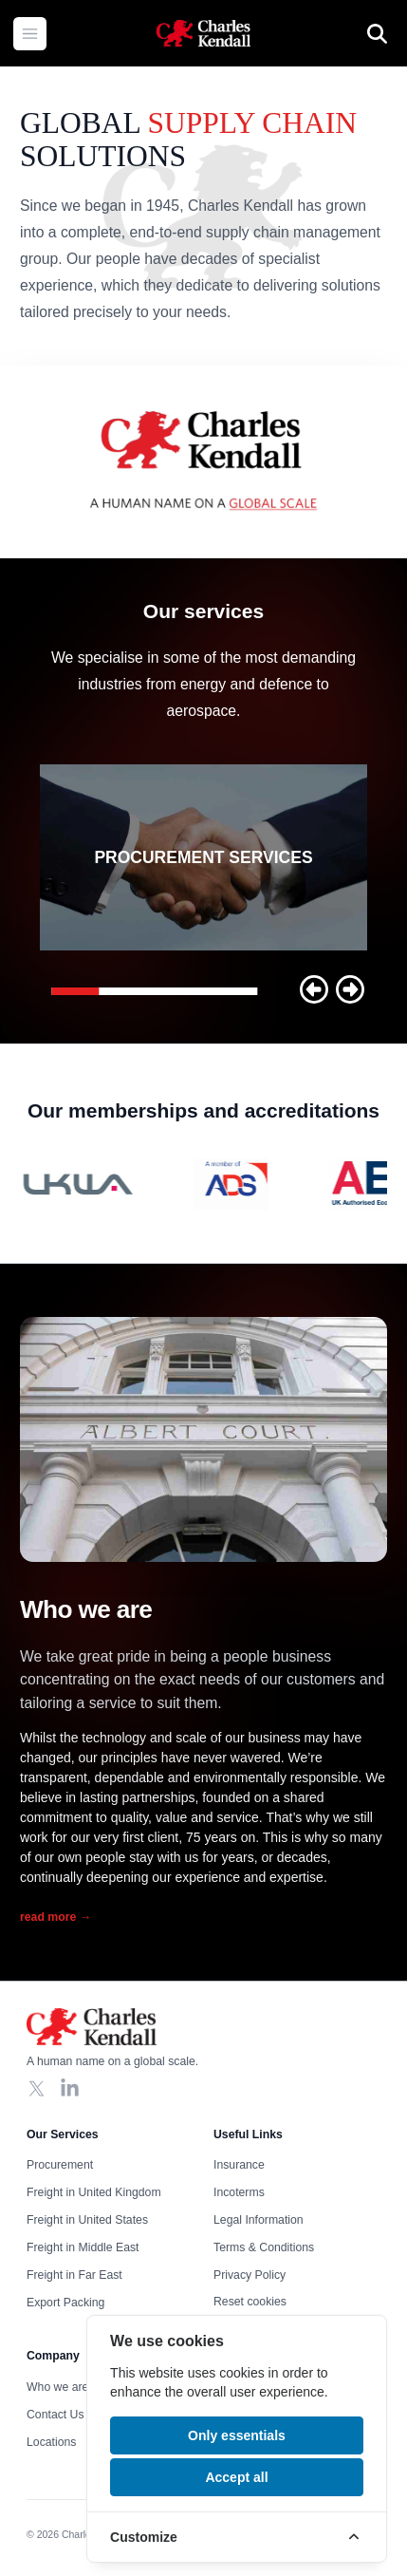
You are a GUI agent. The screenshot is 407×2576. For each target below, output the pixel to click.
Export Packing (65, 2302)
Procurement (60, 2165)
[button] (314, 989)
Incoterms (239, 2192)
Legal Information (258, 2220)
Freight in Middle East (83, 2247)
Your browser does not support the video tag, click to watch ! (203, 462)
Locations (51, 2442)
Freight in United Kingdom (94, 2192)
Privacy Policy (249, 2275)
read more (55, 1917)
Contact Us (55, 2414)
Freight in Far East (74, 2275)
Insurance (239, 2165)
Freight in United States (87, 2220)
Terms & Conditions (263, 2247)
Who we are (57, 2387)
